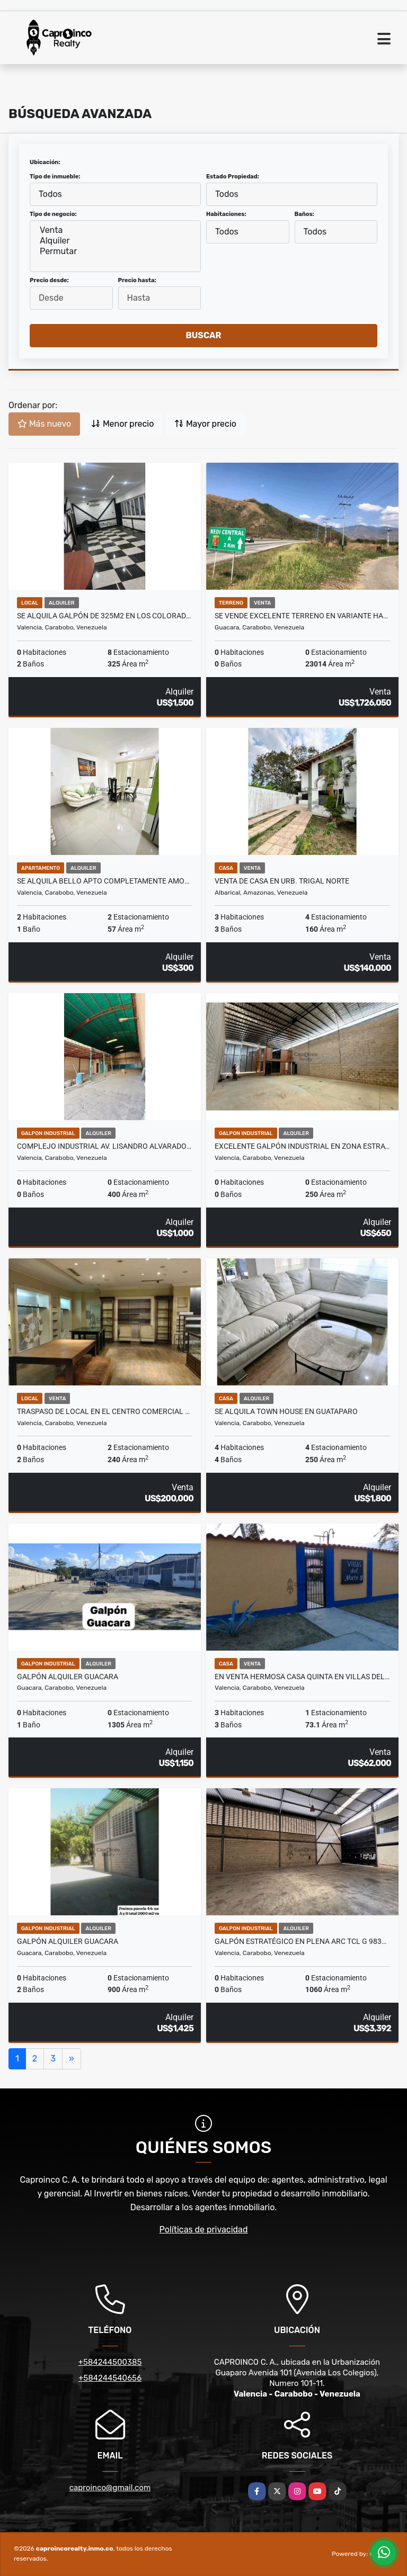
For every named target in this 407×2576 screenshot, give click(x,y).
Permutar (115, 251)
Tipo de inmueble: (55, 176)
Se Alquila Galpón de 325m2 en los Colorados (104, 615)
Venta (115, 230)
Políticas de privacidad (204, 2229)
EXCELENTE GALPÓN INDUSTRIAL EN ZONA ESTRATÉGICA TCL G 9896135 (302, 1146)
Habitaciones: (226, 214)
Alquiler (115, 241)
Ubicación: (45, 162)
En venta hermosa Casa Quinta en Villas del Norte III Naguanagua (302, 1676)
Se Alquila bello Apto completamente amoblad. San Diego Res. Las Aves (104, 881)
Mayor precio (205, 424)
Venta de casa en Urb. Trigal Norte (282, 881)
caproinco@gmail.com (110, 2487)
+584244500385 (110, 2362)
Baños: (304, 214)
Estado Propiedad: (232, 176)
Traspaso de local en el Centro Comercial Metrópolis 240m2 (104, 1411)
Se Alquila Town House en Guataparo (286, 1411)
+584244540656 (109, 2378)
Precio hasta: (137, 280)
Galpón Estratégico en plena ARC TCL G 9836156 (302, 1941)
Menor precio (122, 424)
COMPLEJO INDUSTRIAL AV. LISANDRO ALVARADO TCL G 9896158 (104, 1146)
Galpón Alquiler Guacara (67, 1676)
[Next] (71, 2058)
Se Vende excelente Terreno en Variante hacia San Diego (302, 615)
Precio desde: (49, 280)
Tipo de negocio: (53, 214)
